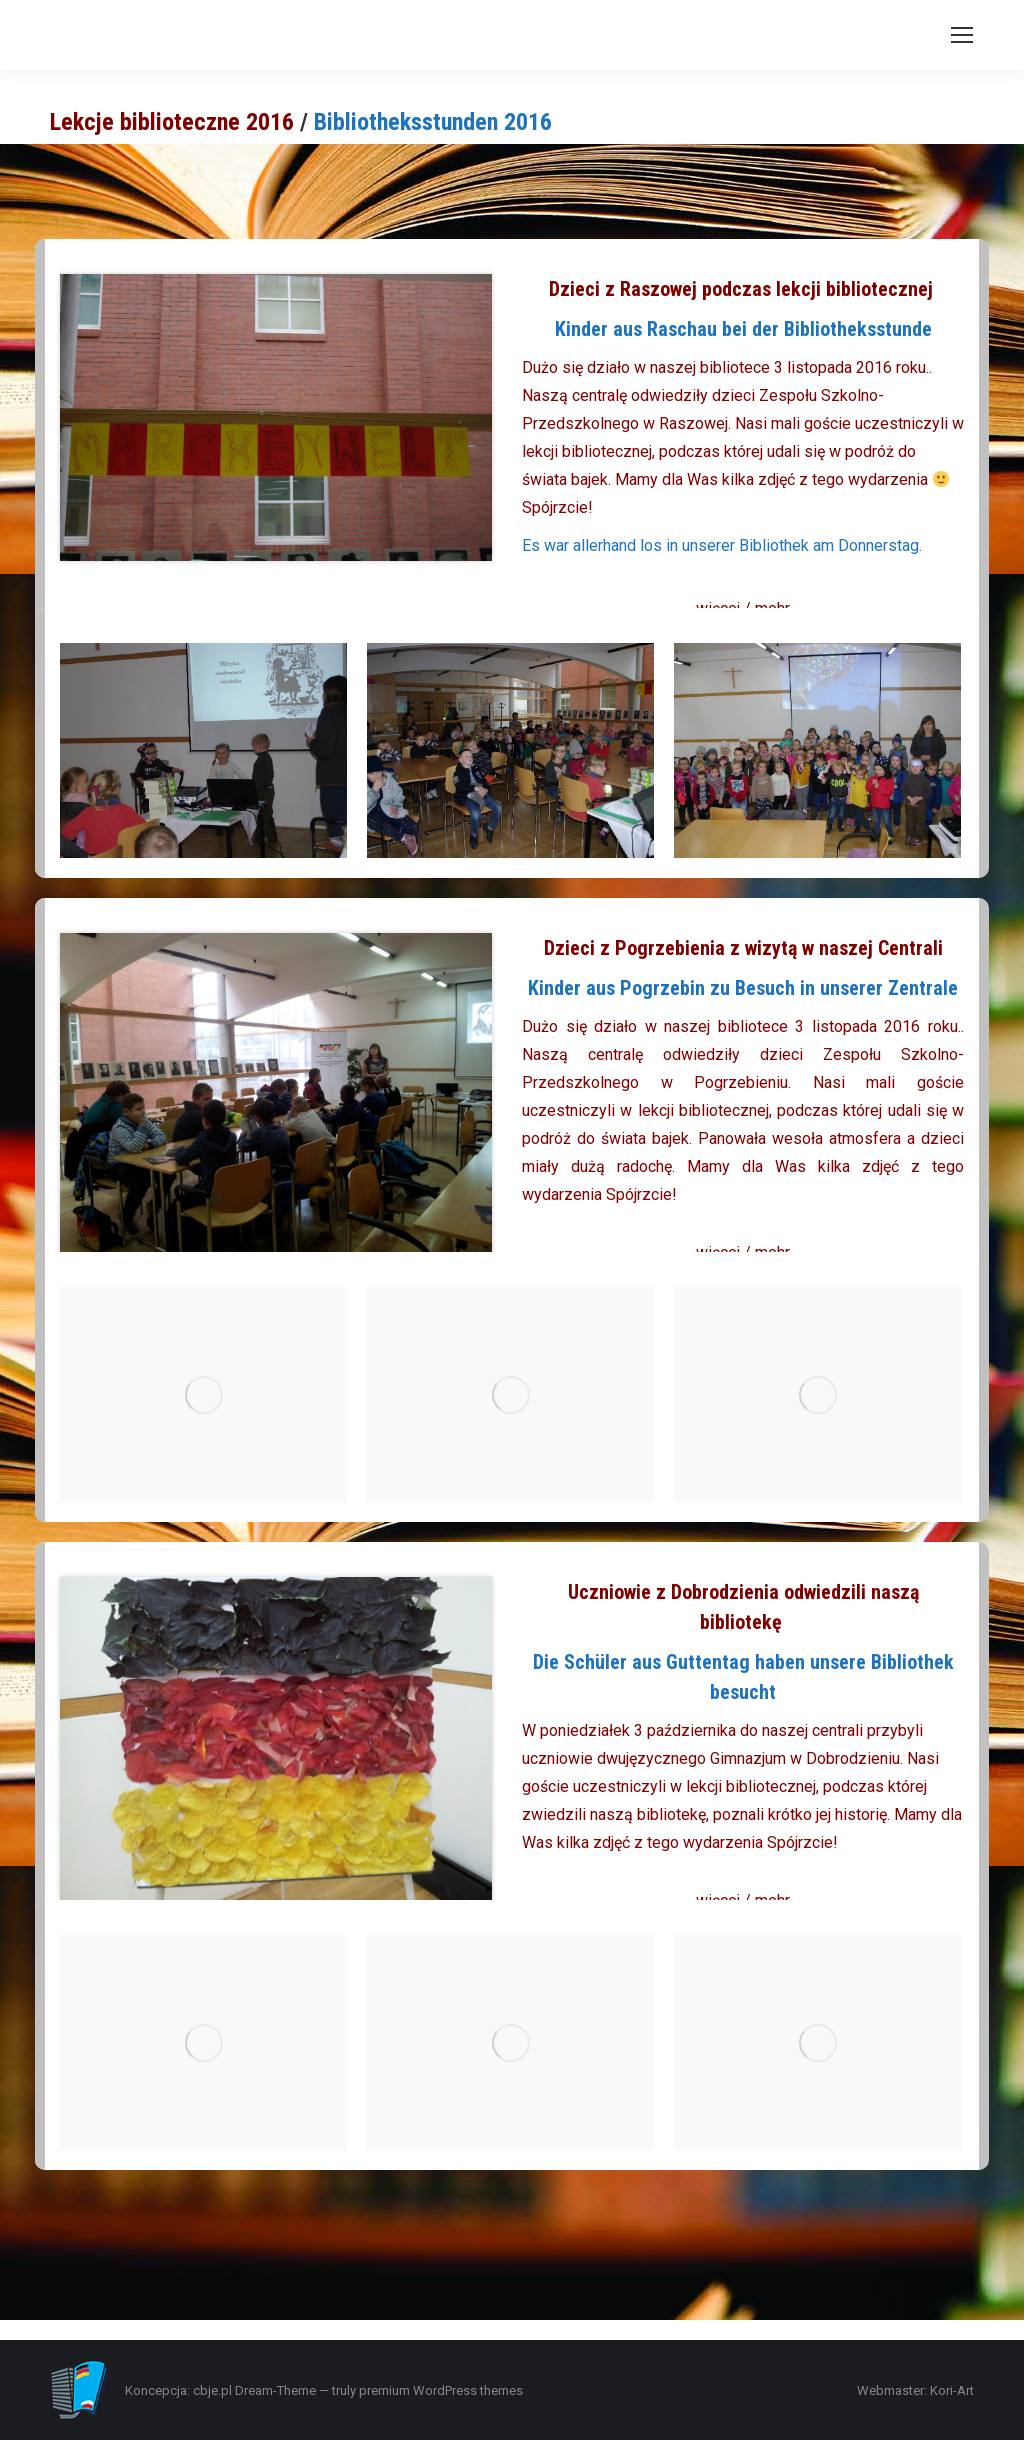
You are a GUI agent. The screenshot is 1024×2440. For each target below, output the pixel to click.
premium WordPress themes (441, 2390)
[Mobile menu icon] (962, 35)
